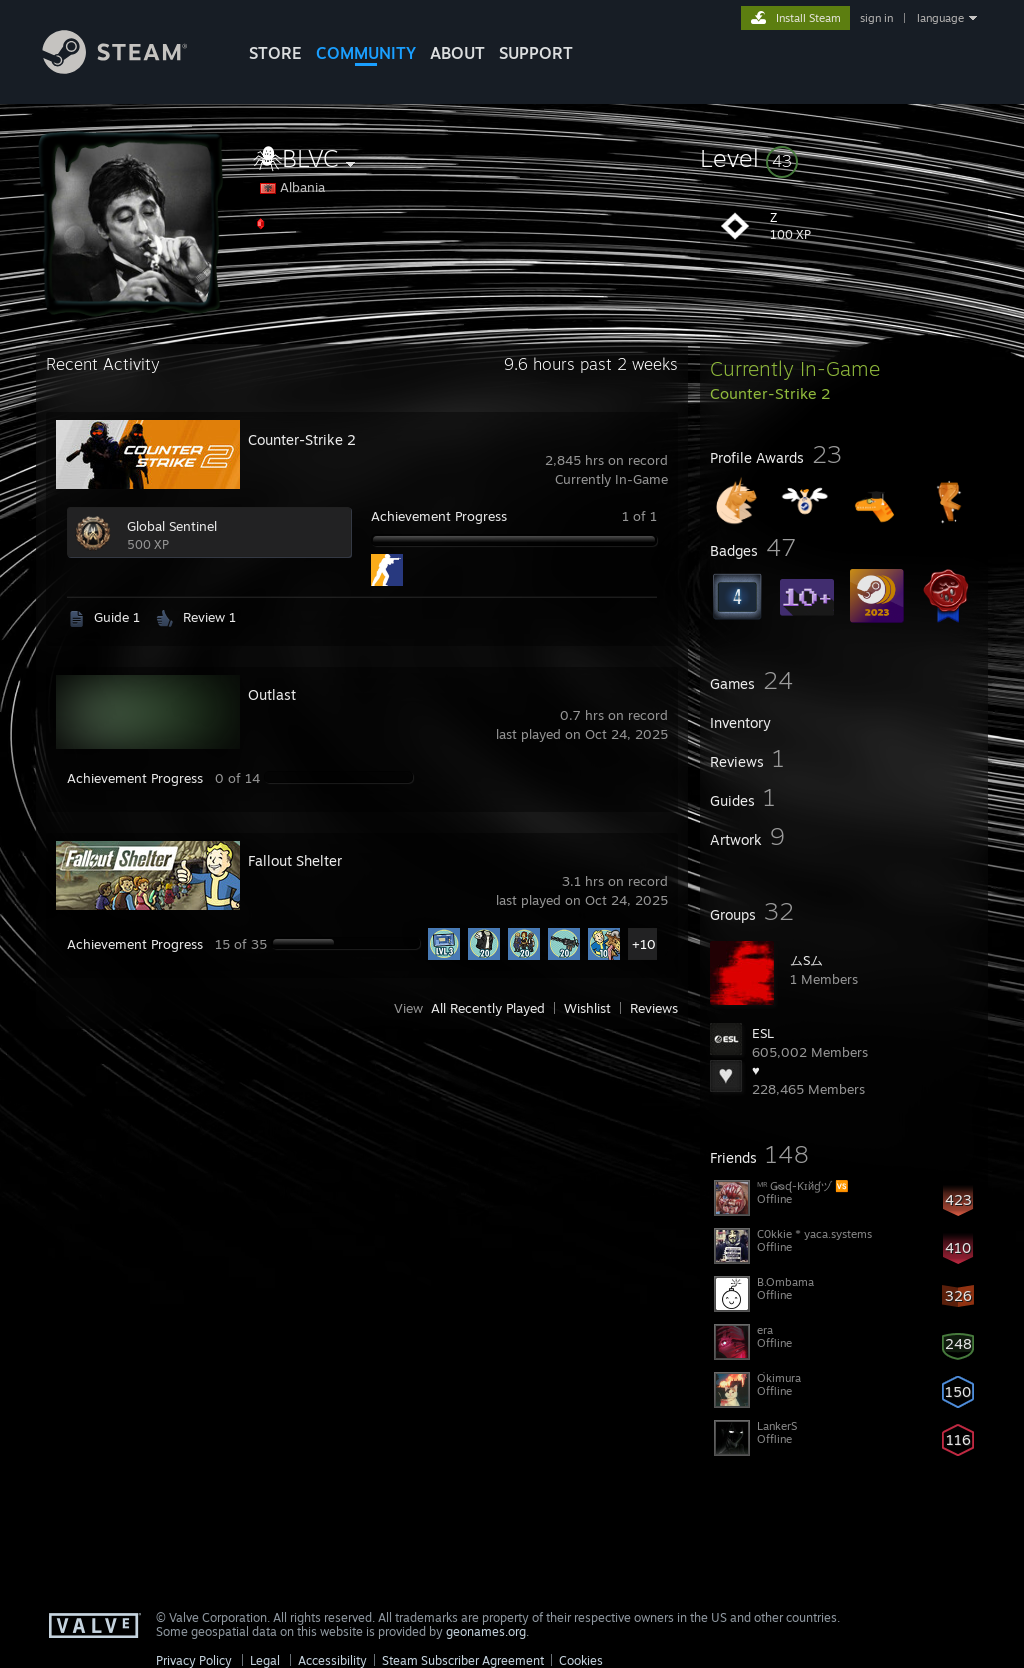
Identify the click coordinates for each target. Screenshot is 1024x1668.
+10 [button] (644, 944)
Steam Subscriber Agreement (463, 1660)
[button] (844, 158)
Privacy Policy (194, 1660)
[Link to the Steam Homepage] (130, 68)
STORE (275, 53)
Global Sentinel (172, 526)
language (940, 18)
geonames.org (486, 1631)
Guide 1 (117, 617)
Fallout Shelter (295, 860)
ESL (763, 1033)
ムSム (806, 960)
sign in (876, 18)
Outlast (272, 694)
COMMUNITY (366, 53)
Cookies (581, 1660)
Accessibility (332, 1660)
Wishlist (587, 1008)
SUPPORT (536, 53)
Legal (265, 1660)
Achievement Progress (439, 516)
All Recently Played (488, 1008)
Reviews (654, 1008)
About (457, 53)
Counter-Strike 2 (302, 439)
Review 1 (209, 617)
